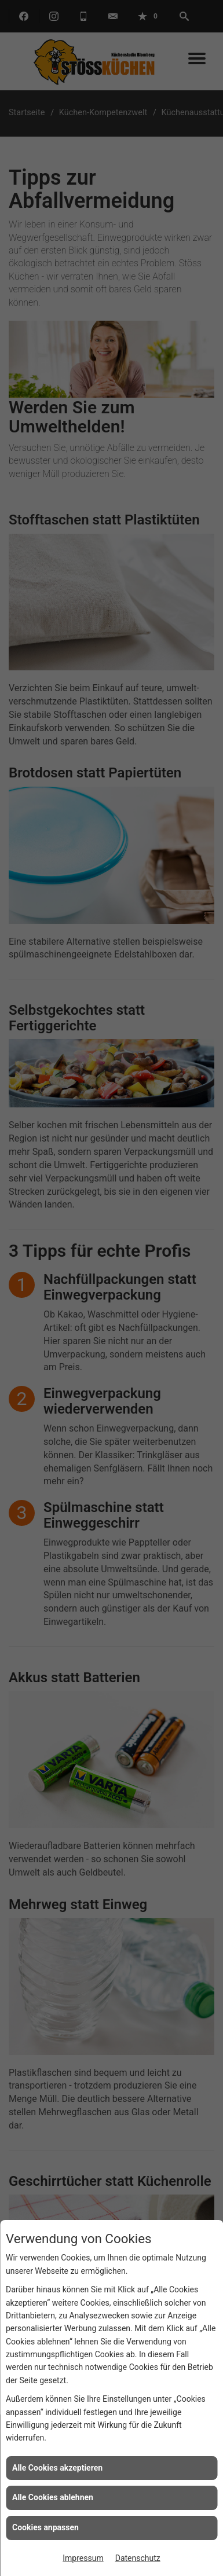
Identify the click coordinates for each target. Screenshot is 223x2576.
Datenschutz (137, 2558)
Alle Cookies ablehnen (52, 2497)
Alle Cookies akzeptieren (57, 2467)
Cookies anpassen (45, 2527)
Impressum (83, 2558)
